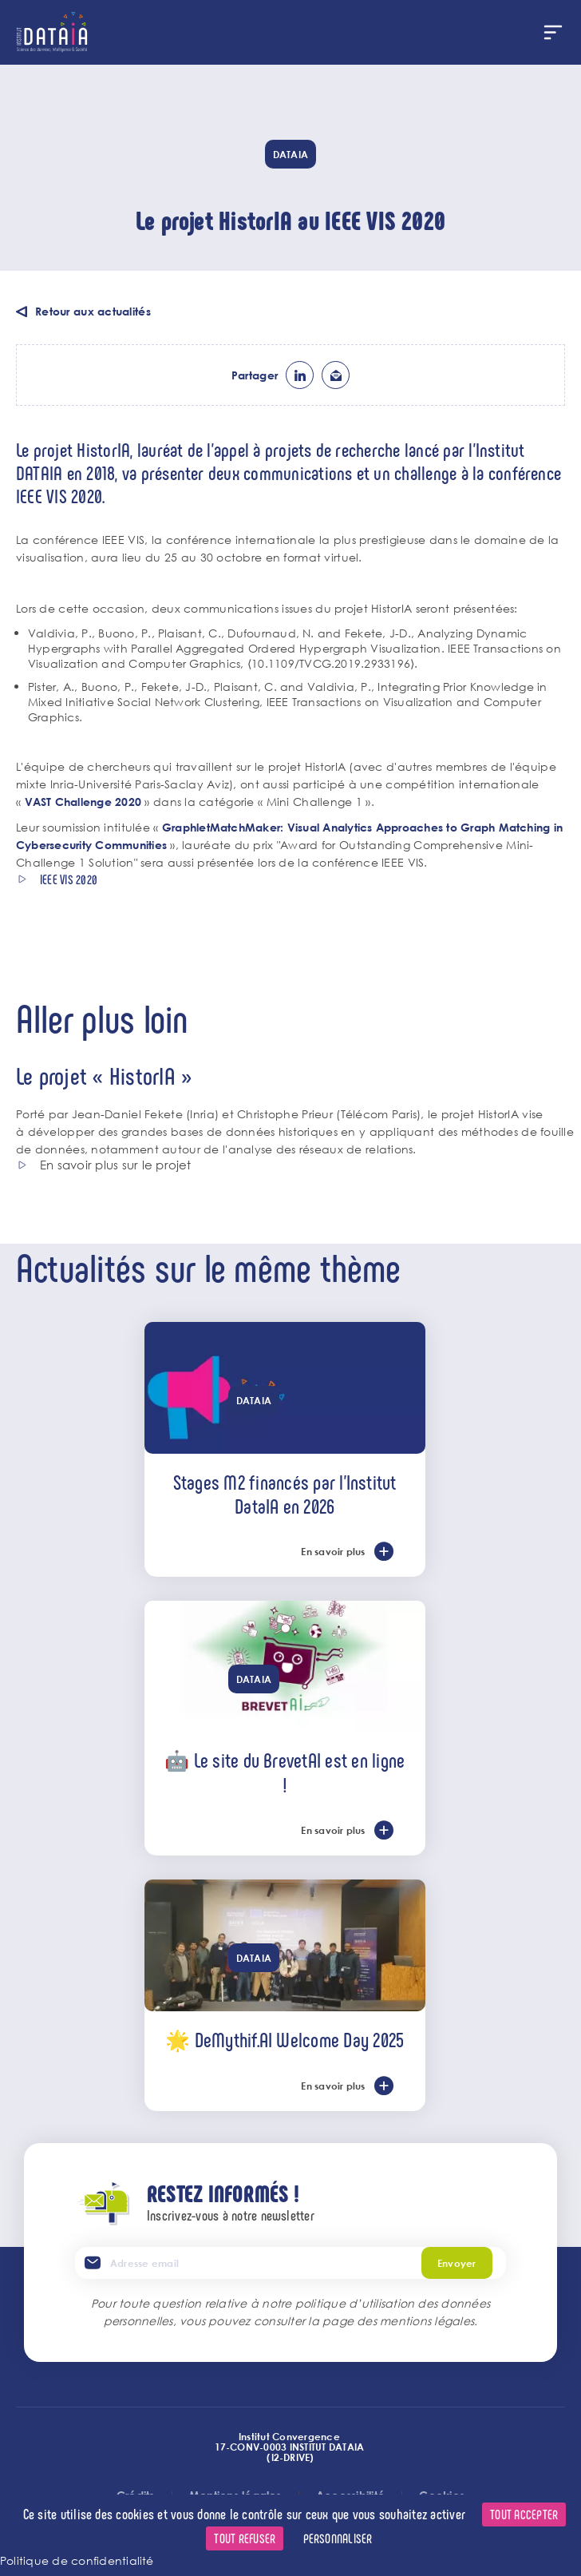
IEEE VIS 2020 (68, 879)
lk (300, 375)
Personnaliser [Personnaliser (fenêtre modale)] (338, 2538)
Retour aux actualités (93, 311)
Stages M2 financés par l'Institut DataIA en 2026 (285, 1494)
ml (336, 375)
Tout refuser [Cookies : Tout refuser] (244, 2538)
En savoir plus (333, 1551)
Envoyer (456, 2262)
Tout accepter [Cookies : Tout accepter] (524, 2514)
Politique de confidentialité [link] (77, 2560)
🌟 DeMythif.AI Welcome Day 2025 (284, 2039)
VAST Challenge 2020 (83, 801)
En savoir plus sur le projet (116, 1165)
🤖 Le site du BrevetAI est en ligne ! (284, 1772)
